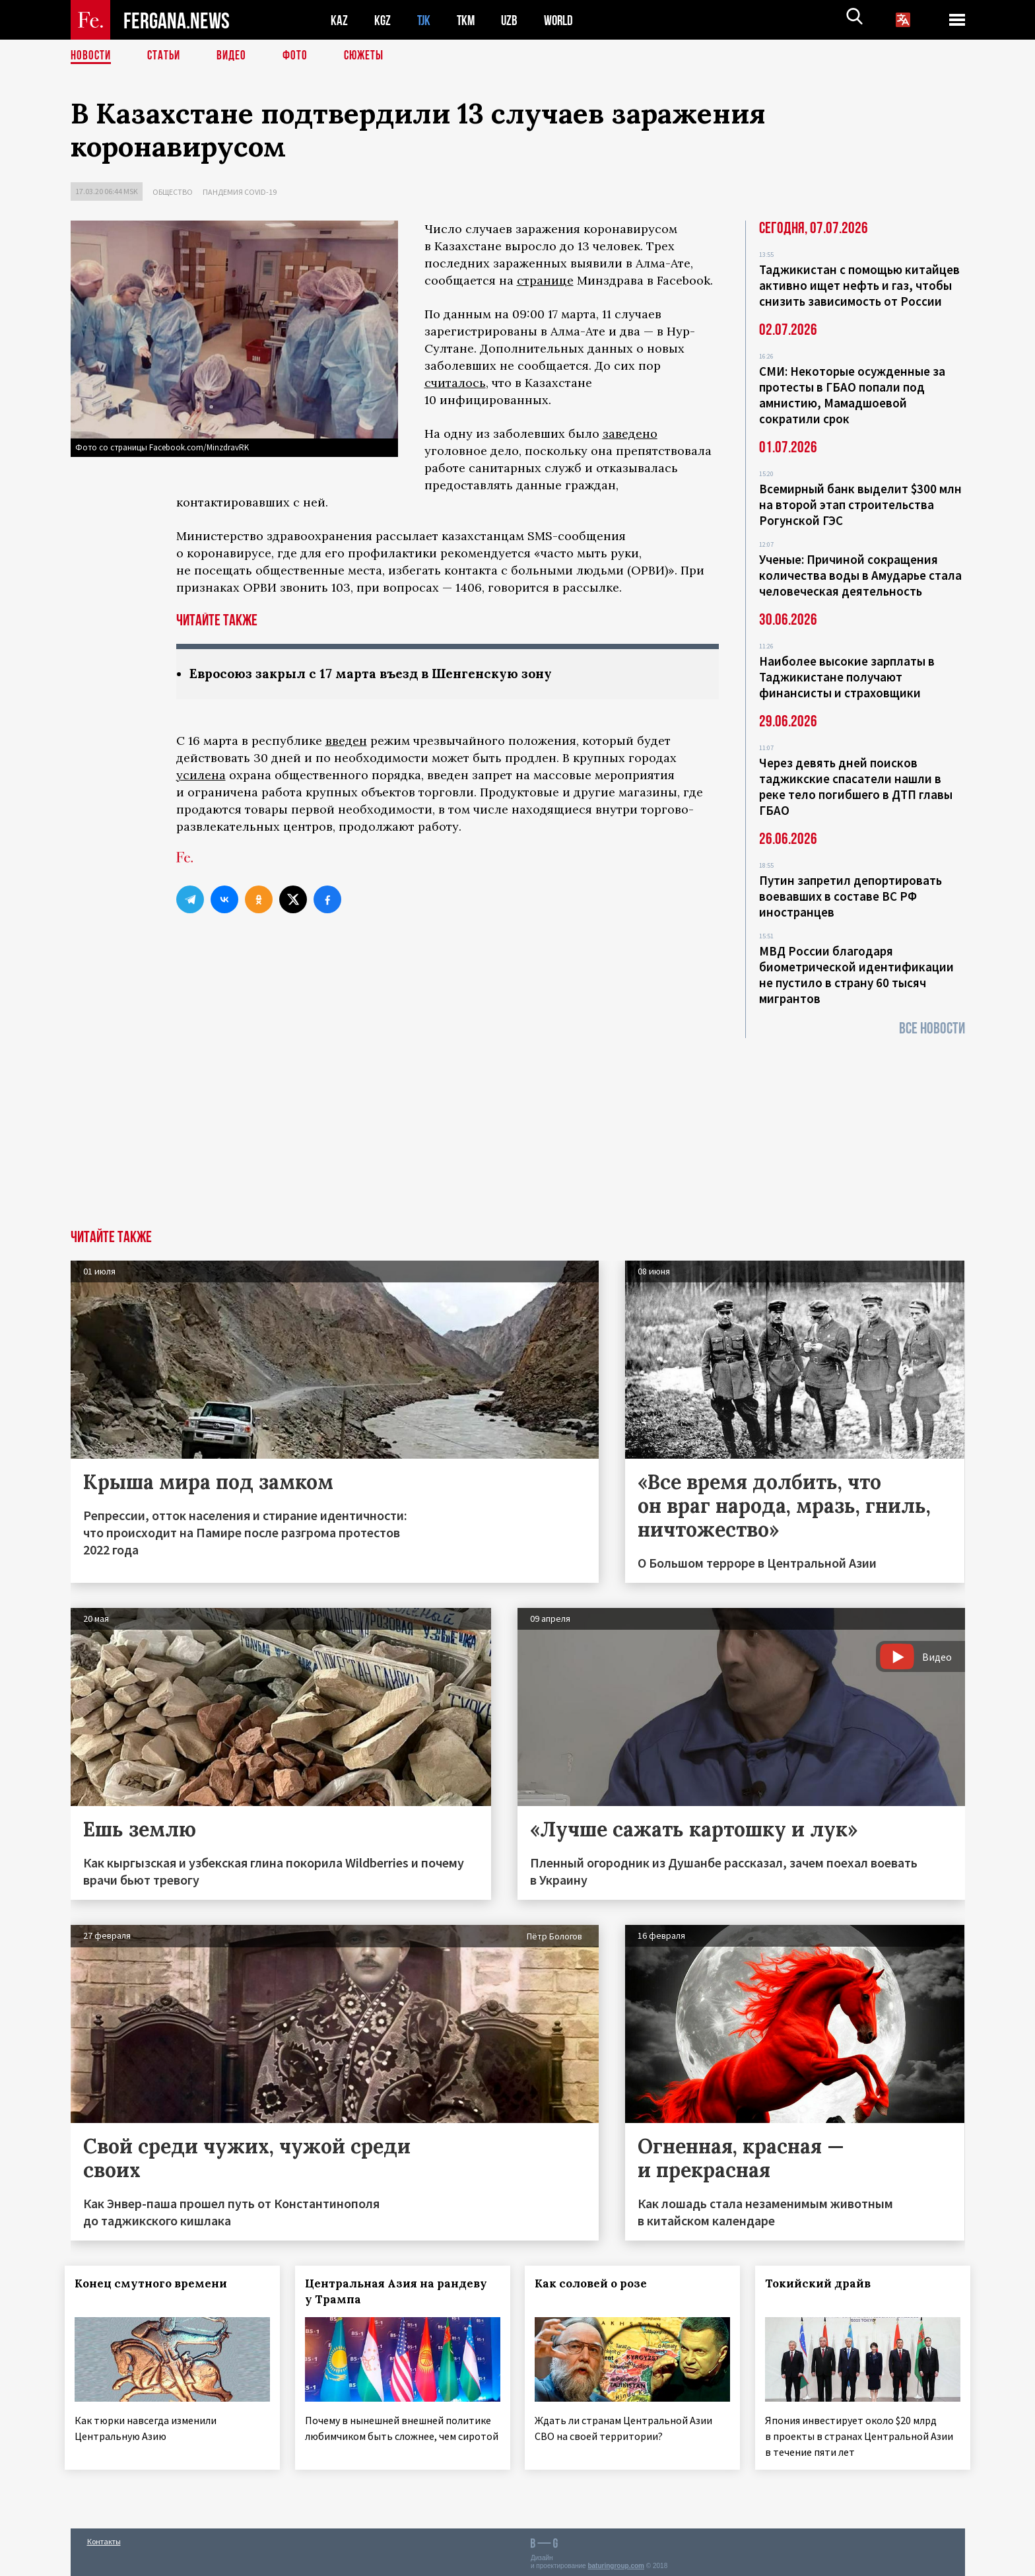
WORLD (563, 20)
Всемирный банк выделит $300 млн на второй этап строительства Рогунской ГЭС (860, 504)
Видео (235, 56)
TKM (468, 20)
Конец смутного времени (157, 2283)
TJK (425, 20)
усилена (201, 775)
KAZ (339, 20)
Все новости (932, 1028)
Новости (92, 56)
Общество (172, 192)
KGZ (382, 20)
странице (545, 280)
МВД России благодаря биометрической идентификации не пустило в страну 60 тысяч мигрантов (856, 974)
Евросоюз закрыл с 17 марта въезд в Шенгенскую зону (379, 674)
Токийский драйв (824, 2283)
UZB (512, 20)
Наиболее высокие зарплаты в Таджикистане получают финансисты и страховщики (847, 677)
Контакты (104, 2537)
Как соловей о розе (597, 2283)
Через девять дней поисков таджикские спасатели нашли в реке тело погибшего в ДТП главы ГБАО (855, 786)
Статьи (166, 56)
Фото (301, 56)
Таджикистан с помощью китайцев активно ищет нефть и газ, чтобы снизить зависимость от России (859, 285)
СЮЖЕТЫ (371, 56)
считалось (455, 382)
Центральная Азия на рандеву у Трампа (401, 2291)
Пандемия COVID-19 (240, 192)
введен (346, 741)
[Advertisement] (517, 1130)
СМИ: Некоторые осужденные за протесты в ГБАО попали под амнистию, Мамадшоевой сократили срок (852, 395)
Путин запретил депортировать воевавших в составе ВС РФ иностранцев (850, 896)
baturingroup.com (615, 2561)
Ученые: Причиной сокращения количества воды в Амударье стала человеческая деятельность (860, 575)
